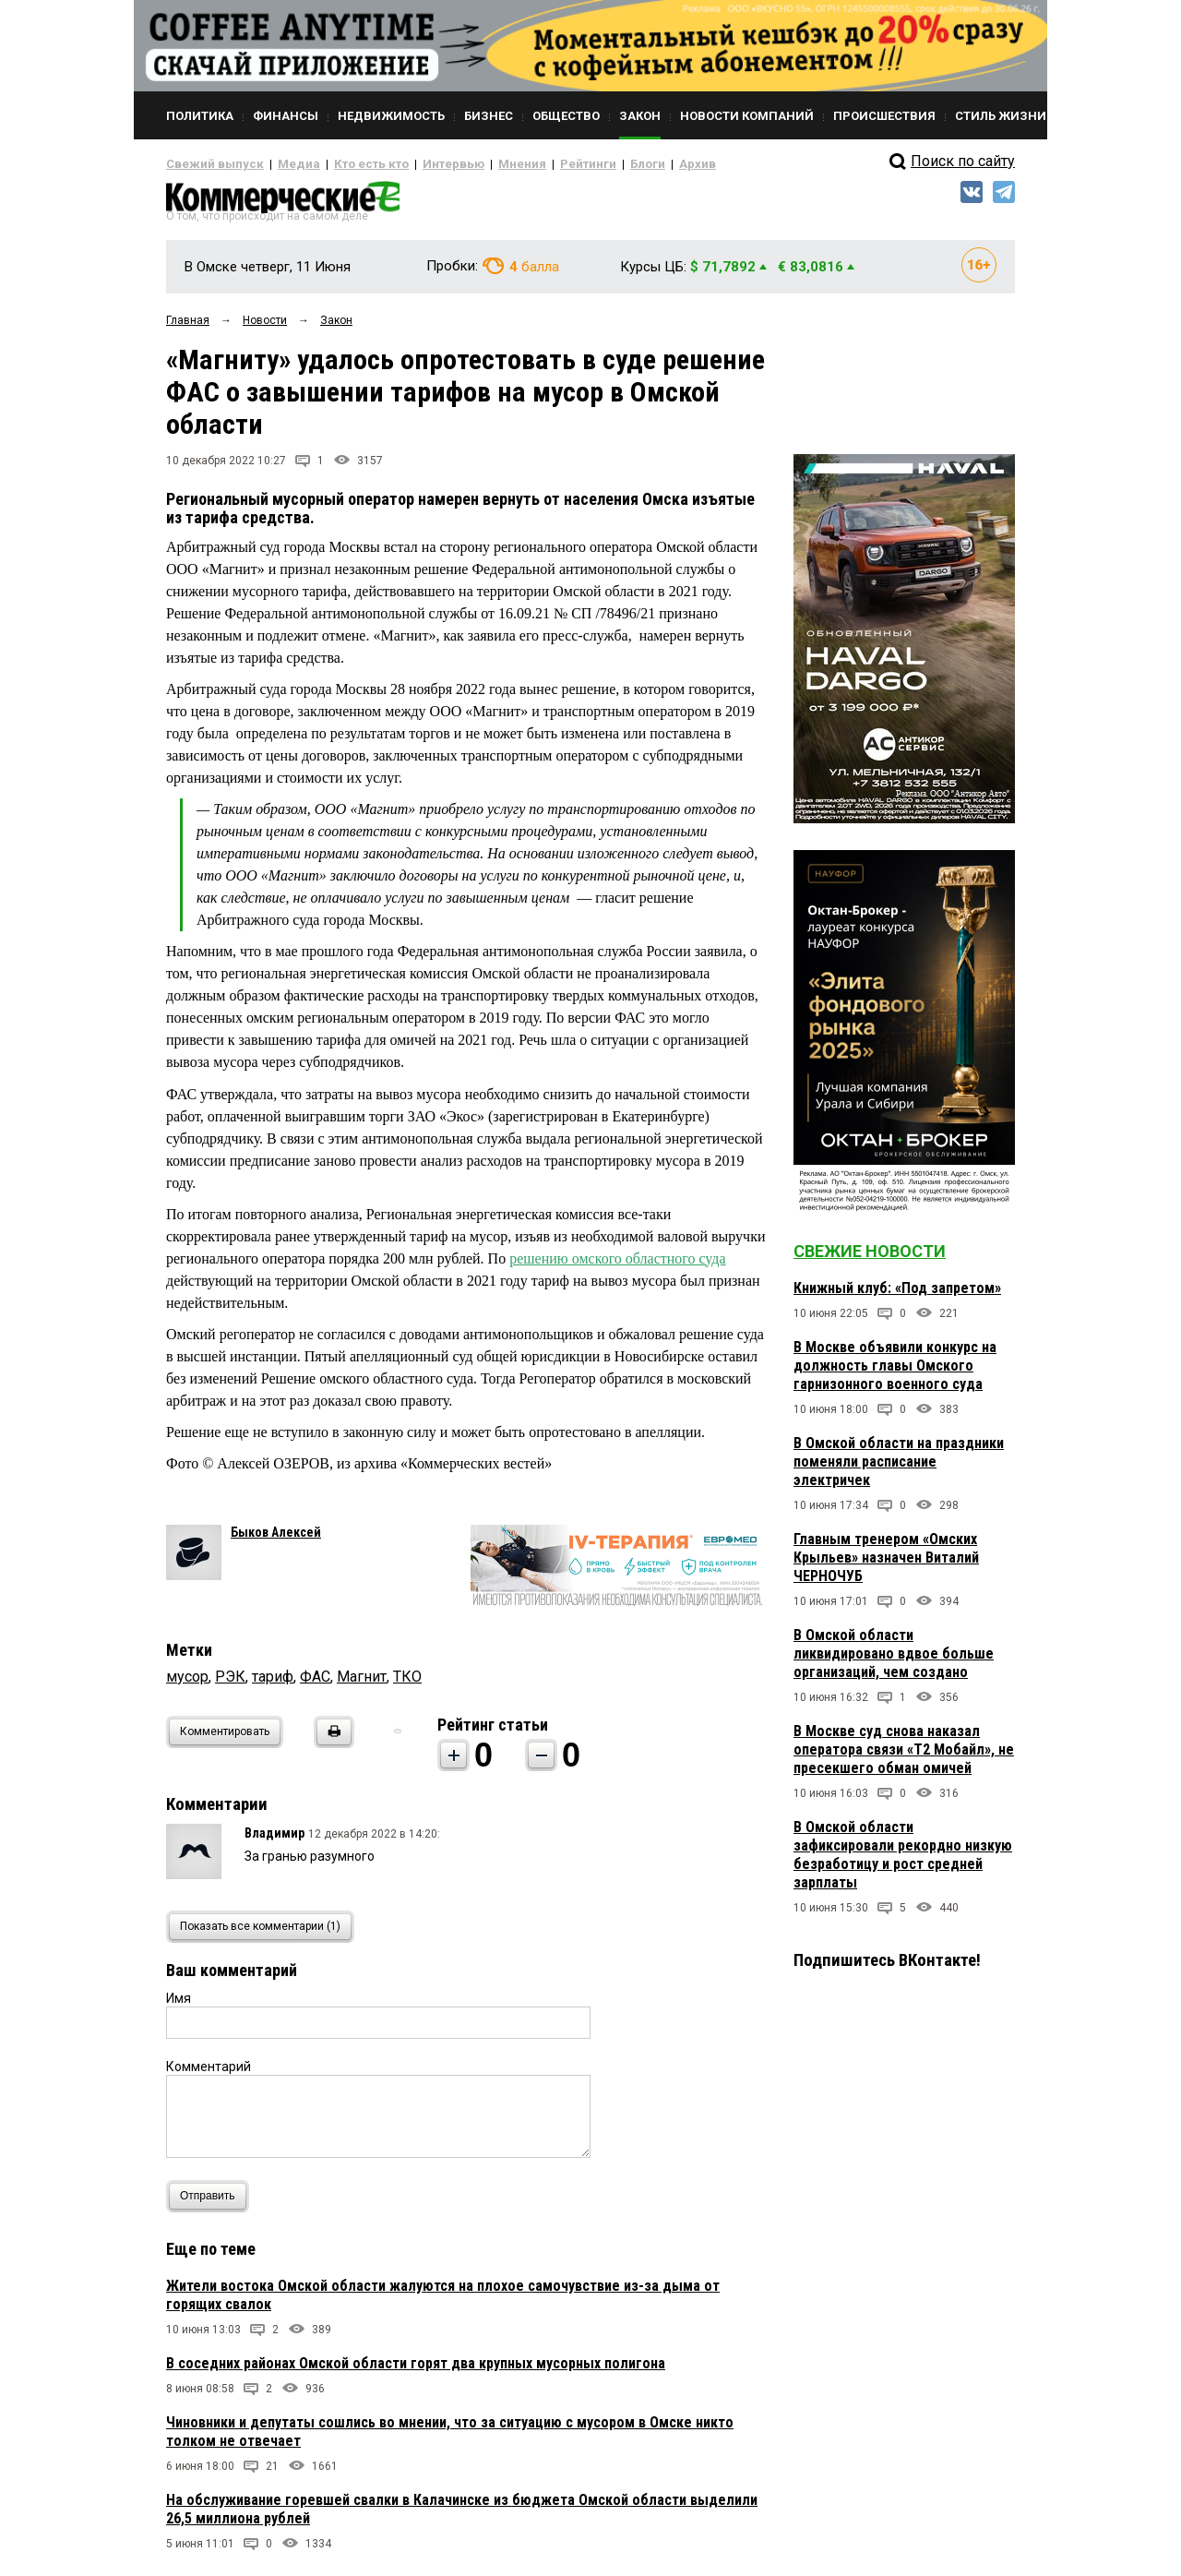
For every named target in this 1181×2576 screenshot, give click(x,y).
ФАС (315, 1684)
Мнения (475, 164)
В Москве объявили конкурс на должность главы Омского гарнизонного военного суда (894, 1373)
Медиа (281, 164)
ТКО (407, 1684)
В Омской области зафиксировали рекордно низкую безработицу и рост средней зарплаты (902, 1862)
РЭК (230, 1684)
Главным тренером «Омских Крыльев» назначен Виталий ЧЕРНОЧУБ (886, 1565)
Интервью (415, 164)
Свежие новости (869, 1258)
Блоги (587, 164)
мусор (187, 1684)
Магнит (362, 1684)
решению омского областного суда (617, 1265)
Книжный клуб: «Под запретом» (897, 1295)
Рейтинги (534, 164)
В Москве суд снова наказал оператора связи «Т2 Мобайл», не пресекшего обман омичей (903, 1757)
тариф (272, 1684)
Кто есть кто (344, 164)
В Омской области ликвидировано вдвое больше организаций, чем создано (893, 1661)
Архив (632, 164)
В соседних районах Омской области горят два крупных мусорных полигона (415, 2370)
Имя (178, 2005)
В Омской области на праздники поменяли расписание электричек (898, 1469)
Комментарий (208, 2074)
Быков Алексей (276, 1539)
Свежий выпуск (207, 164)
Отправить (212, 2203)
